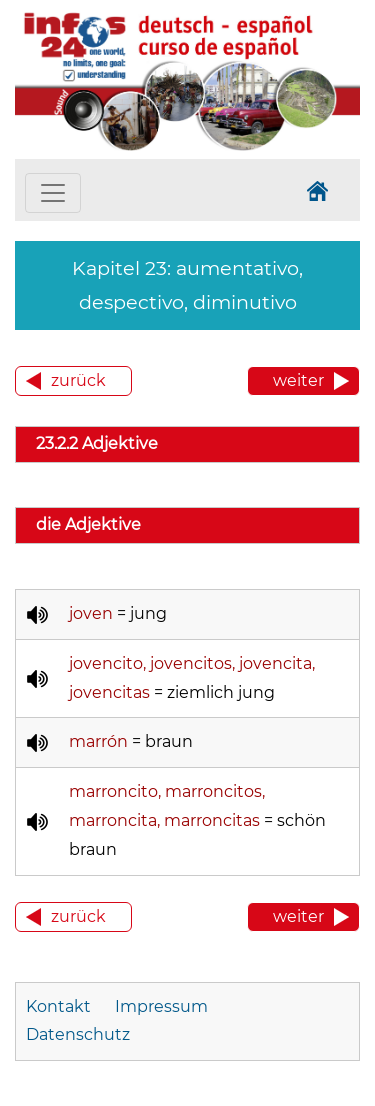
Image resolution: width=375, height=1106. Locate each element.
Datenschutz (78, 1034)
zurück (78, 380)
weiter (298, 380)
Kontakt (60, 1006)
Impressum (161, 1006)
